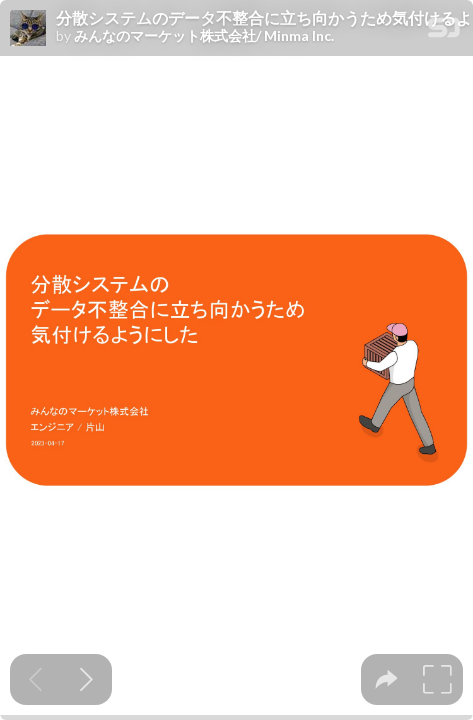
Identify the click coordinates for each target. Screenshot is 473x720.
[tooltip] (386, 679)
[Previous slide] (35, 679)
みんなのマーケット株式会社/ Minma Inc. (204, 36)
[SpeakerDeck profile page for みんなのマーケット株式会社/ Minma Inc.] (28, 29)
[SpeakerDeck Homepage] (444, 31)
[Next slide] (86, 679)
